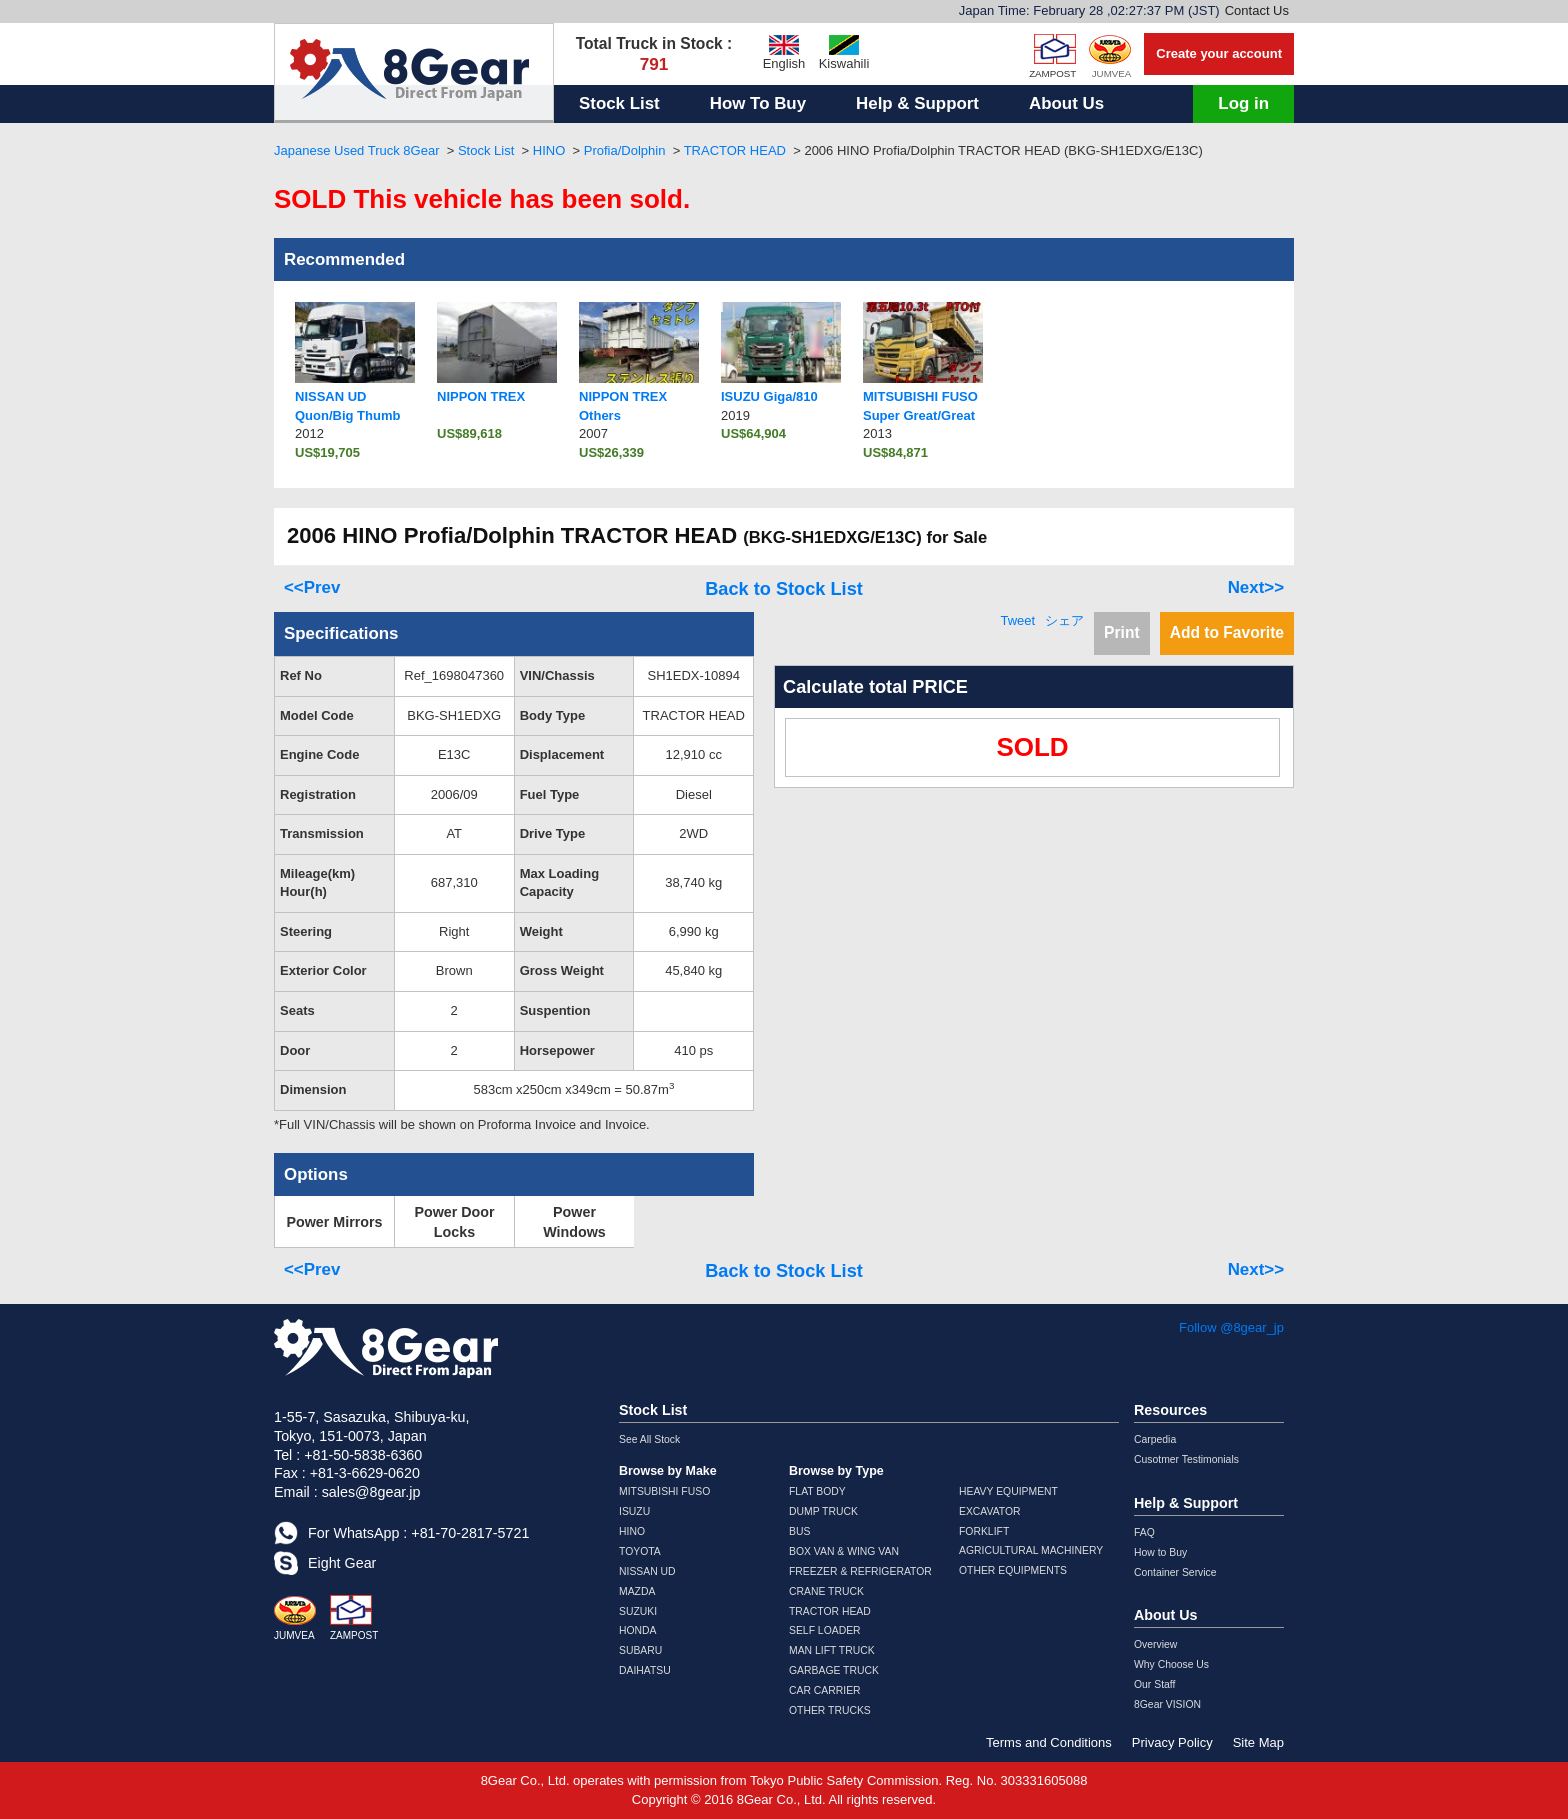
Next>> (1256, 587)
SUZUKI (638, 1611)
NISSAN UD (647, 1571)
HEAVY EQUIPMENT (1008, 1491)
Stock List (619, 103)
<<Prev (312, 587)
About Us (1066, 103)
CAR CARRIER (825, 1690)
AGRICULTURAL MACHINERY (1031, 1550)
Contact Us (1257, 10)
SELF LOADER (825, 1630)
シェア (1064, 620)
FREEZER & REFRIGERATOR (860, 1571)
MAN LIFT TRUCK (832, 1650)
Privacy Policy (1172, 1742)
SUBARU (640, 1650)
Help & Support (917, 103)
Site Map (1258, 1742)
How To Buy (758, 103)
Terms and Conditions (1049, 1742)
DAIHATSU (645, 1670)
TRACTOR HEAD (735, 150)
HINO (549, 150)
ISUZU (634, 1511)
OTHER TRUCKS (830, 1710)
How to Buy (1160, 1552)
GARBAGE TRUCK (834, 1670)
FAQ (1144, 1532)
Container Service (1175, 1572)
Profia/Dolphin (625, 150)
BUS (799, 1531)
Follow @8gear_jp (1231, 1327)
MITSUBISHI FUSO (664, 1491)
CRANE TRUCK (826, 1591)
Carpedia (1155, 1439)
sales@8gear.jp (371, 1492)
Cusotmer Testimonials (1186, 1459)
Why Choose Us (1171, 1664)
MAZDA (637, 1591)
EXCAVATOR (990, 1511)
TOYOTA (640, 1551)
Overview (1155, 1644)
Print (1122, 632)
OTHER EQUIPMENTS (1013, 1570)
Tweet (1017, 620)
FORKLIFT (984, 1531)
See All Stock (649, 1439)
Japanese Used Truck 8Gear (356, 150)
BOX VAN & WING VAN (844, 1551)
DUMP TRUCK (823, 1511)
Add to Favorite (1227, 632)
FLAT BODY (817, 1491)
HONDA (638, 1630)
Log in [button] (1243, 103)
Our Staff (1154, 1684)
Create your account (1219, 53)
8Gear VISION (1167, 1704)
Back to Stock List (784, 589)
